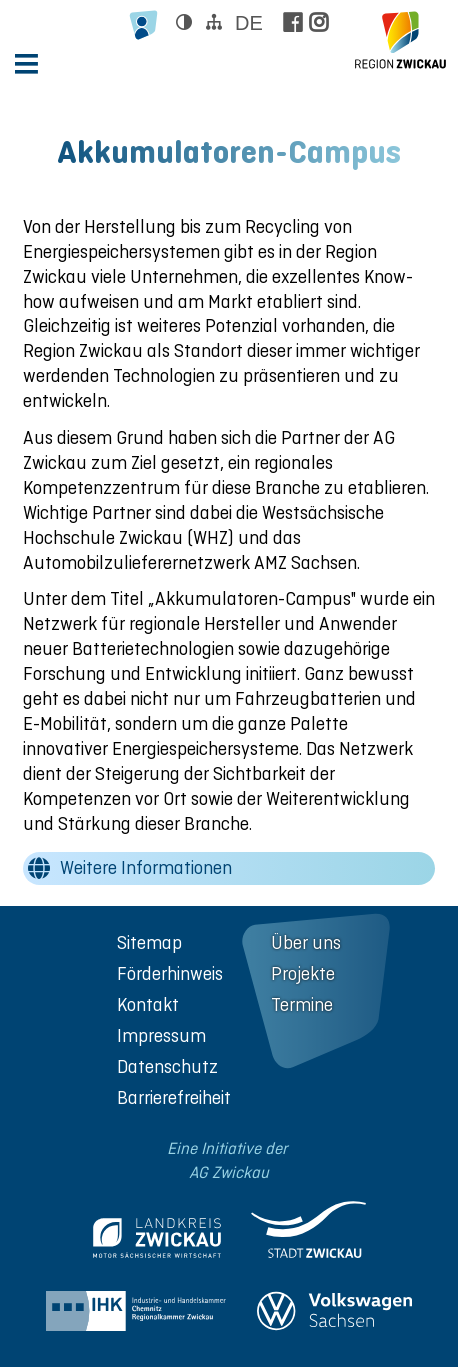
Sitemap (149, 942)
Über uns (306, 942)
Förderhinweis (170, 973)
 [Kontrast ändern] (184, 22)
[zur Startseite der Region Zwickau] (400, 40)
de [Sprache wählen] (249, 23)
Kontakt (148, 1004)
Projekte (303, 973)
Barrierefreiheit (174, 1097)
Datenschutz (167, 1066)
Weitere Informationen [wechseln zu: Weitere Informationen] (146, 867)
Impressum (161, 1035)
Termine (302, 1004)
